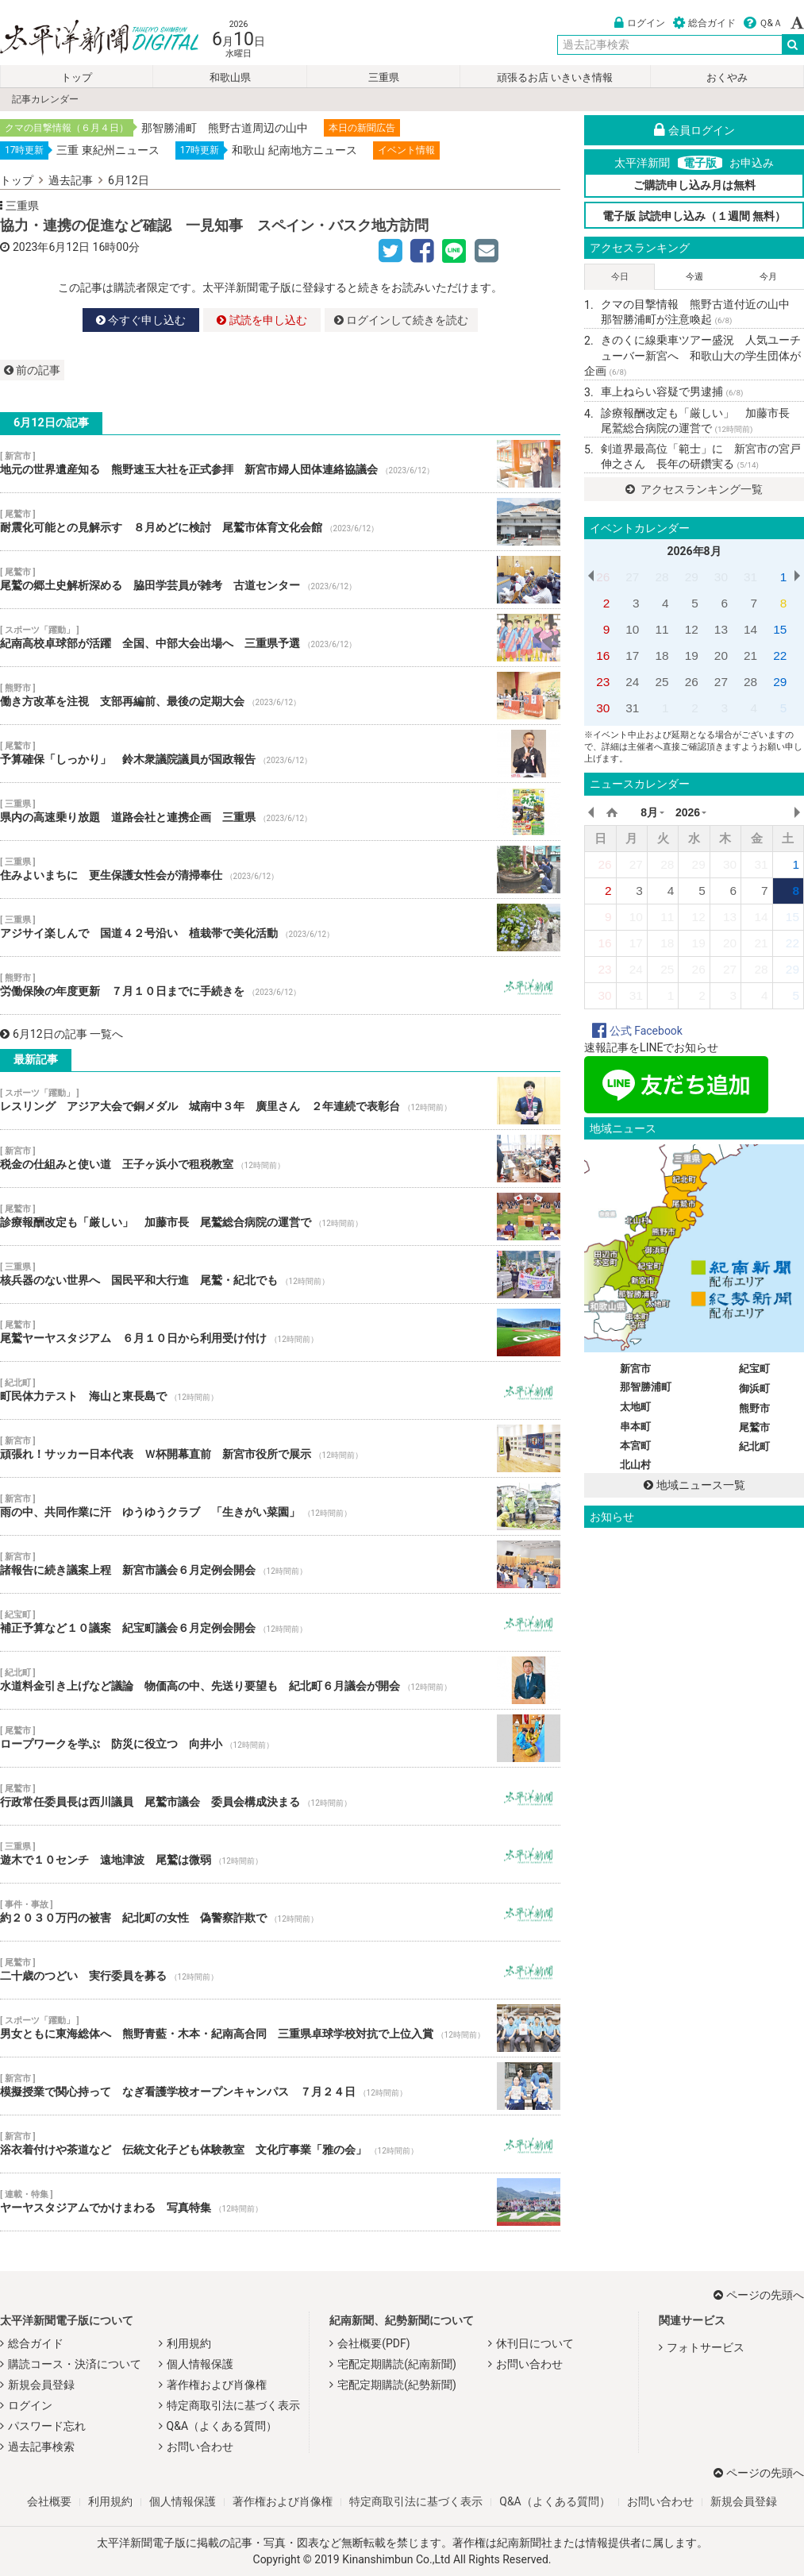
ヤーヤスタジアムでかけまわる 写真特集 (280, 2202)
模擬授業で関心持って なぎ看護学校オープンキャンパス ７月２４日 (280, 2086)
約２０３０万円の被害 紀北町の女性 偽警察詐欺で (280, 1912)
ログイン (639, 23)
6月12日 (128, 180)
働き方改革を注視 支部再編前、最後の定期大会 (280, 695)
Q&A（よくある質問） (222, 2426)
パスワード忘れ (47, 2426)
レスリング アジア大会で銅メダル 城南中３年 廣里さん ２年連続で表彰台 (280, 1100)
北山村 (635, 1465)
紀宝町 (754, 1369)
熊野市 (754, 1408)
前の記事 (32, 370)
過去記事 (70, 180)
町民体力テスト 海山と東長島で (280, 1390)
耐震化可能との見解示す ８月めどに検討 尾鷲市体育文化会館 (280, 521)
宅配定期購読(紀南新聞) (396, 2364)
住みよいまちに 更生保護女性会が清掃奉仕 (280, 869)
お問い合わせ (200, 2446)
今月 (768, 277)
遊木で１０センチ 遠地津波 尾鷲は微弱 (280, 1854)
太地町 (635, 1407)
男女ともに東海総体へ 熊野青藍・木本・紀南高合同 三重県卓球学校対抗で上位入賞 (280, 2028)
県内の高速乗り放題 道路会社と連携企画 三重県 (280, 811)
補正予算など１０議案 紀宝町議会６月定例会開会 (280, 1622)
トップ (76, 77)
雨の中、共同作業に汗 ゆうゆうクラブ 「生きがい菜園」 (280, 1506)
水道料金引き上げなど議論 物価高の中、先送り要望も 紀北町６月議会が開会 (280, 1680)
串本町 (635, 1427)
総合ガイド (704, 23)
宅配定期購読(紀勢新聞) (396, 2384)
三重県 (383, 77)
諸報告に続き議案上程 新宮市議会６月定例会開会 (280, 1564)
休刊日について (535, 2343)
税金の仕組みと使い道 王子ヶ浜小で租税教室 (280, 1158)
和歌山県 (230, 77)
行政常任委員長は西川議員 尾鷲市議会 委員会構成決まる (280, 1796)
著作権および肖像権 (217, 2384)
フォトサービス (705, 2347)
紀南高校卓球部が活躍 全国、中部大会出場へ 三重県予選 (280, 637)
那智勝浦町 (645, 1387)
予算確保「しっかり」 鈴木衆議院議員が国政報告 (280, 753)
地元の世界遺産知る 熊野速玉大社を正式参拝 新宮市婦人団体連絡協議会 (280, 463)
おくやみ (727, 77)
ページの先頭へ (759, 2295)
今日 (620, 277)
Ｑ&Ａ (763, 23)
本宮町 (635, 1446)
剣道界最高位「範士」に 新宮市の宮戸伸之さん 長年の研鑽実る (701, 456)
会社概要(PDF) (373, 2343)
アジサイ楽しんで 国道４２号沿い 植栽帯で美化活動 (280, 927)
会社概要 (49, 2501)
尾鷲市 (754, 1427)
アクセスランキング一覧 (694, 489)
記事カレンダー (45, 99)
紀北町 (754, 1446)
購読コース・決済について (74, 2364)
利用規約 (189, 2343)
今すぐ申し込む (141, 320)
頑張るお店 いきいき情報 (555, 77)
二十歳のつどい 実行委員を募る (280, 1970)
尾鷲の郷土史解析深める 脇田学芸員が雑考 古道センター (280, 579)
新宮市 (635, 1369)
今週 (694, 277)
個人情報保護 (200, 2364)
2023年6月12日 (51, 247)
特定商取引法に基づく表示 (233, 2405)
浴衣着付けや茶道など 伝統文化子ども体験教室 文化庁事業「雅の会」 (280, 2144)
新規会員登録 (41, 2384)
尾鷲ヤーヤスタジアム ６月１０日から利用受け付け (280, 1332)
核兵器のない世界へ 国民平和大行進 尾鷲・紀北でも (280, 1274)
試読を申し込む (261, 320)
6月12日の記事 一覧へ (61, 1034)
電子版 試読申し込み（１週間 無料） (694, 216)
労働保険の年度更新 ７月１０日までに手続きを (280, 985)
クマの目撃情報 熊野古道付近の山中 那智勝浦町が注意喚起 (701, 312)
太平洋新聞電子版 (87, 38)
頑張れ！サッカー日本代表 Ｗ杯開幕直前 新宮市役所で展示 (280, 1448)
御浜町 (754, 1388)
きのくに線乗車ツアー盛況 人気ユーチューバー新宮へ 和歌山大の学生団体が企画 (692, 355)
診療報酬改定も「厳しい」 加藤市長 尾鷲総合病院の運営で (280, 1216)
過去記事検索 (41, 2446)
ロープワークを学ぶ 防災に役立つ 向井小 (280, 1738)
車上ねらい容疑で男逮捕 (672, 391)
